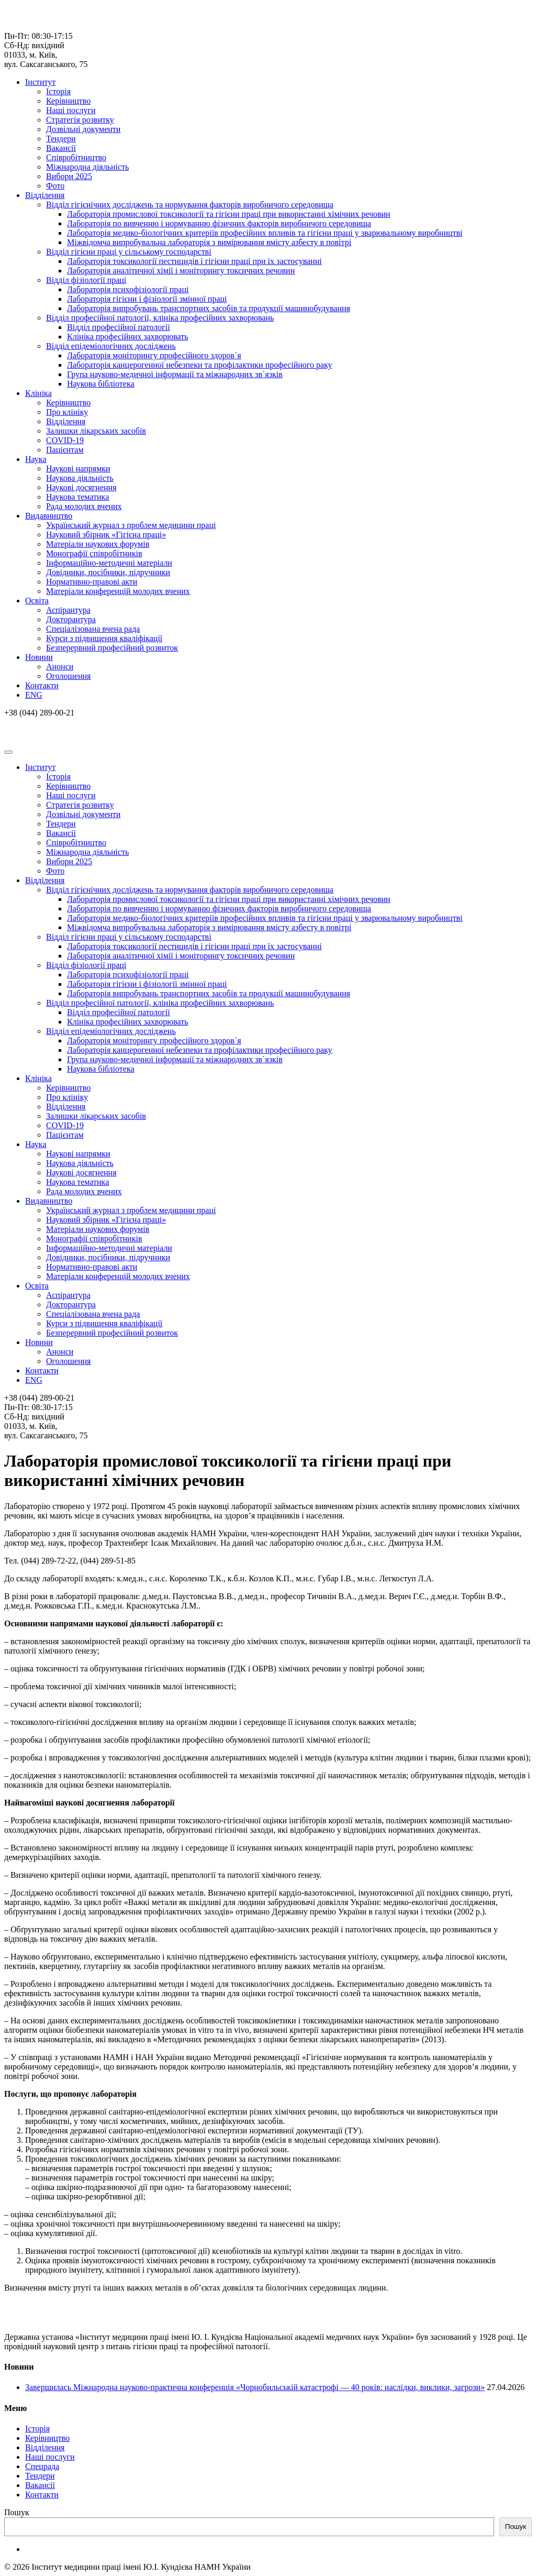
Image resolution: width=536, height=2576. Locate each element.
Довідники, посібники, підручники (108, 572)
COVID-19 (65, 440)
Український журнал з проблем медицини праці (131, 525)
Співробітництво (76, 157)
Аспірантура (68, 610)
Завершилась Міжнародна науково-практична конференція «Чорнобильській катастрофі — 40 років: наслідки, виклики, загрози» (255, 2387)
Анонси (59, 666)
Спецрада (42, 2466)
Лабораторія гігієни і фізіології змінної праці (147, 298)
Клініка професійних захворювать (127, 336)
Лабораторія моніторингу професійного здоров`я (154, 355)
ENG (33, 694)
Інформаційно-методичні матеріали (109, 562)
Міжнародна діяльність (87, 166)
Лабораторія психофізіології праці (127, 289)
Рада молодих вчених (84, 506)
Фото (55, 185)
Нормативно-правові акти (91, 581)
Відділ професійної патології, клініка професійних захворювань (160, 317)
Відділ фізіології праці (86, 280)
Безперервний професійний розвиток (112, 647)
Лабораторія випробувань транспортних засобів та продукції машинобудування (208, 308)
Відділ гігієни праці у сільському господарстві (128, 251)
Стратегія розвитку (80, 119)
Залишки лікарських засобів (96, 430)
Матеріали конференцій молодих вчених (118, 591)
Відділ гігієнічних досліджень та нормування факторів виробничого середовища (189, 204)
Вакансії (61, 148)
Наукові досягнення (81, 487)
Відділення (44, 195)
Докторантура (71, 619)
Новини (39, 657)
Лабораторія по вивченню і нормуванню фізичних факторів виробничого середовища (219, 223)
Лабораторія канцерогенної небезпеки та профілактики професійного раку (199, 364)
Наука (35, 459)
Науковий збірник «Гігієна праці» (106, 534)
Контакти (42, 685)
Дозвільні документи (83, 129)
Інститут (40, 82)
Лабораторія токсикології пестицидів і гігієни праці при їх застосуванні (194, 261)
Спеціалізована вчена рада (93, 628)
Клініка (38, 393)
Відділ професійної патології (118, 327)
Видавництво (48, 515)
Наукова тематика (77, 496)
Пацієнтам (65, 449)
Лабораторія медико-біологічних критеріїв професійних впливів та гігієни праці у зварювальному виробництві (265, 232)
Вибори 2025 (69, 176)
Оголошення (68, 675)
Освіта (37, 600)
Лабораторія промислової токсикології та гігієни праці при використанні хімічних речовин (228, 214)
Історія (58, 91)
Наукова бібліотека (101, 383)
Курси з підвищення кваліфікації (104, 638)
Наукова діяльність (80, 478)
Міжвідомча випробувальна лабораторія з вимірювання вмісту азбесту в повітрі (209, 242)
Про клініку (67, 412)
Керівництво (68, 100)
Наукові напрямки (78, 468)
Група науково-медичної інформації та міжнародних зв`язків (175, 374)
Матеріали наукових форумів (97, 544)
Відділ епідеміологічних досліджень (111, 346)
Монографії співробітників (94, 553)
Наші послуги (71, 110)
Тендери (61, 138)
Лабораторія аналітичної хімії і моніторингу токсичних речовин (181, 270)
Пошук (16, 2512)
